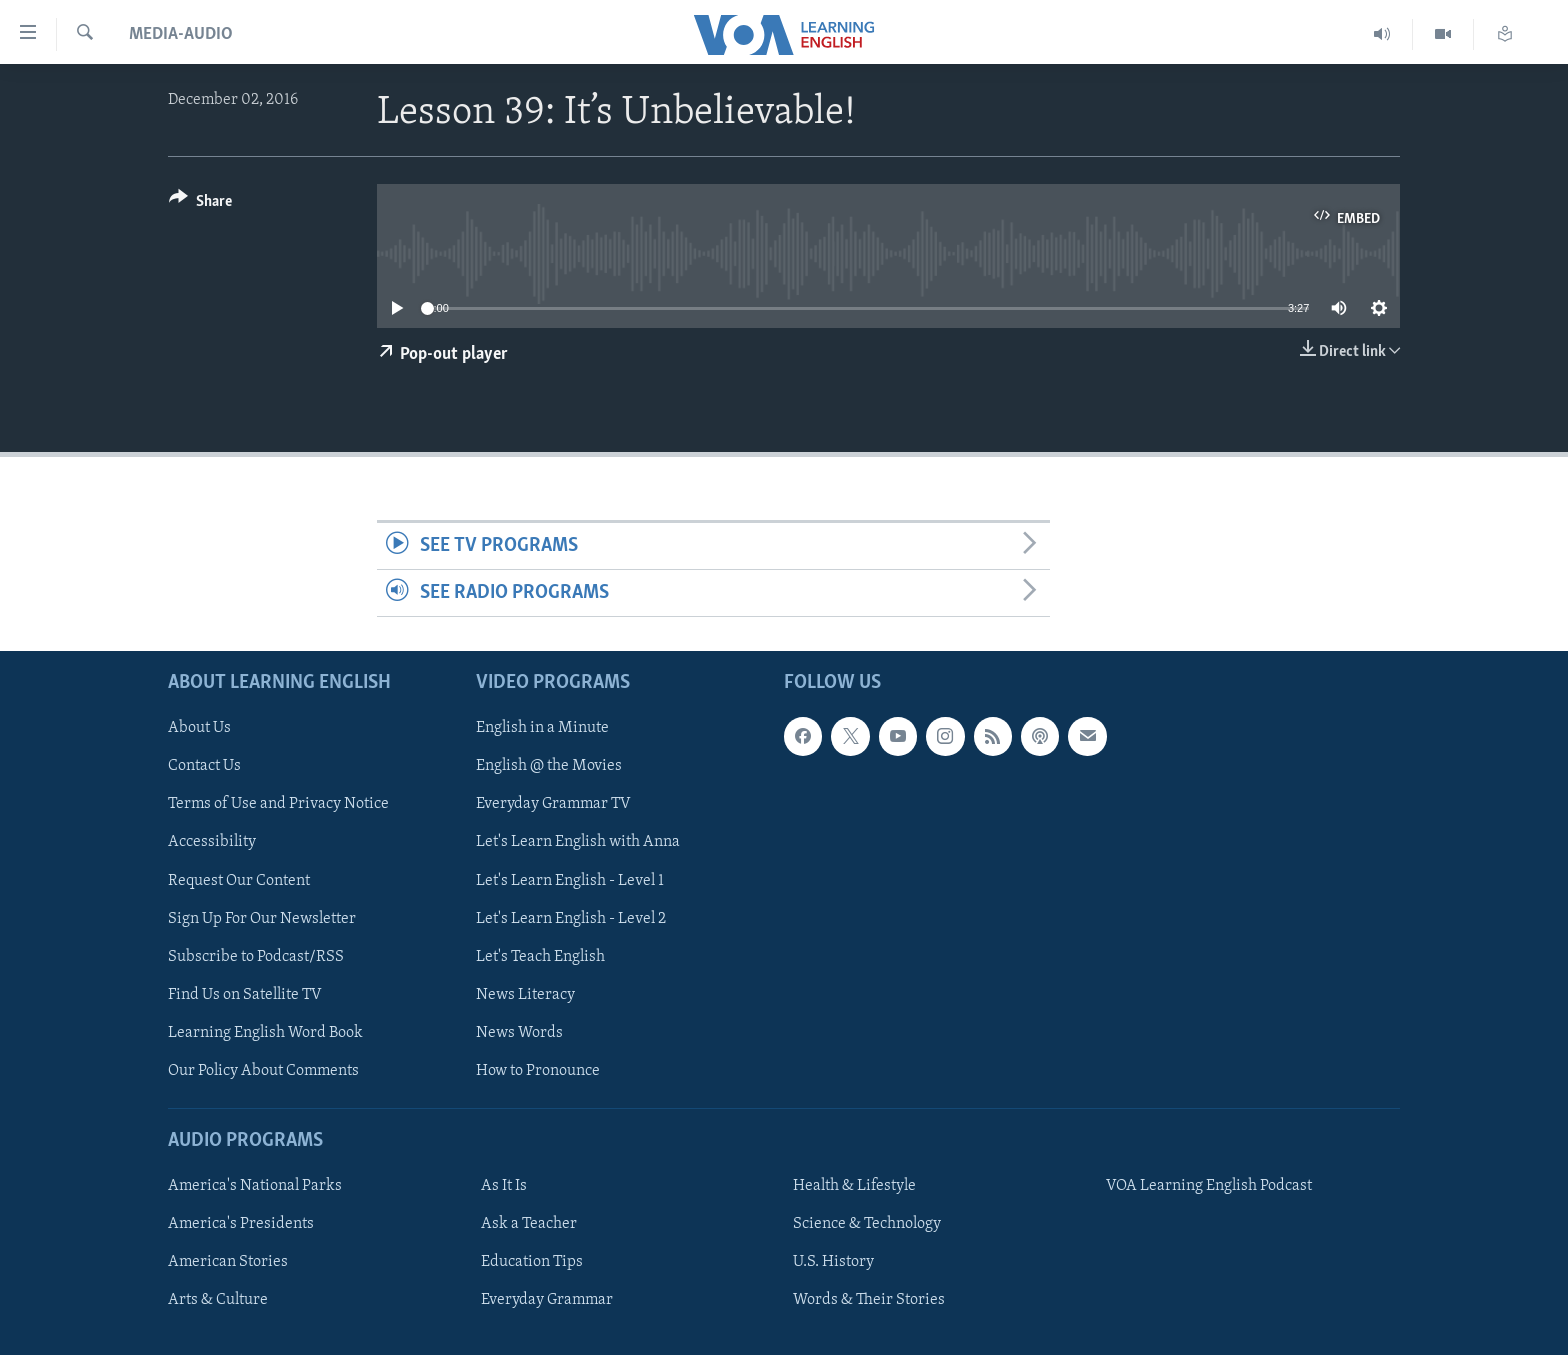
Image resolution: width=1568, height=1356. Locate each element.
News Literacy (525, 995)
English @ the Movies (549, 767)
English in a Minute (542, 729)
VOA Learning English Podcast (1209, 1186)
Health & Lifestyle (854, 1186)
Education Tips (532, 1262)
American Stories (228, 1262)
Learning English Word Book (265, 1033)
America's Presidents (241, 1224)
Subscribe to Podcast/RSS (256, 957)
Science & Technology (867, 1224)
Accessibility (212, 843)
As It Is (504, 1186)
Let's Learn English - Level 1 (570, 881)
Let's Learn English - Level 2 (571, 919)
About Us (199, 729)
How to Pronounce (538, 1071)
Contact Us (204, 767)
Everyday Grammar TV (553, 805)
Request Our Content (239, 881)
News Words (519, 1033)
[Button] (200, 204)
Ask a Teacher (529, 1224)
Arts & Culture (218, 1301)
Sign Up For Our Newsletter (262, 919)
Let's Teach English (540, 957)
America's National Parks (255, 1186)
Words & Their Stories (869, 1301)
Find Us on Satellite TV (245, 995)
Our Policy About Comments (263, 1071)
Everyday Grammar (547, 1301)
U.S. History (833, 1262)
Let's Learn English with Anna (578, 843)
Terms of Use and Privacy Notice (278, 805)
